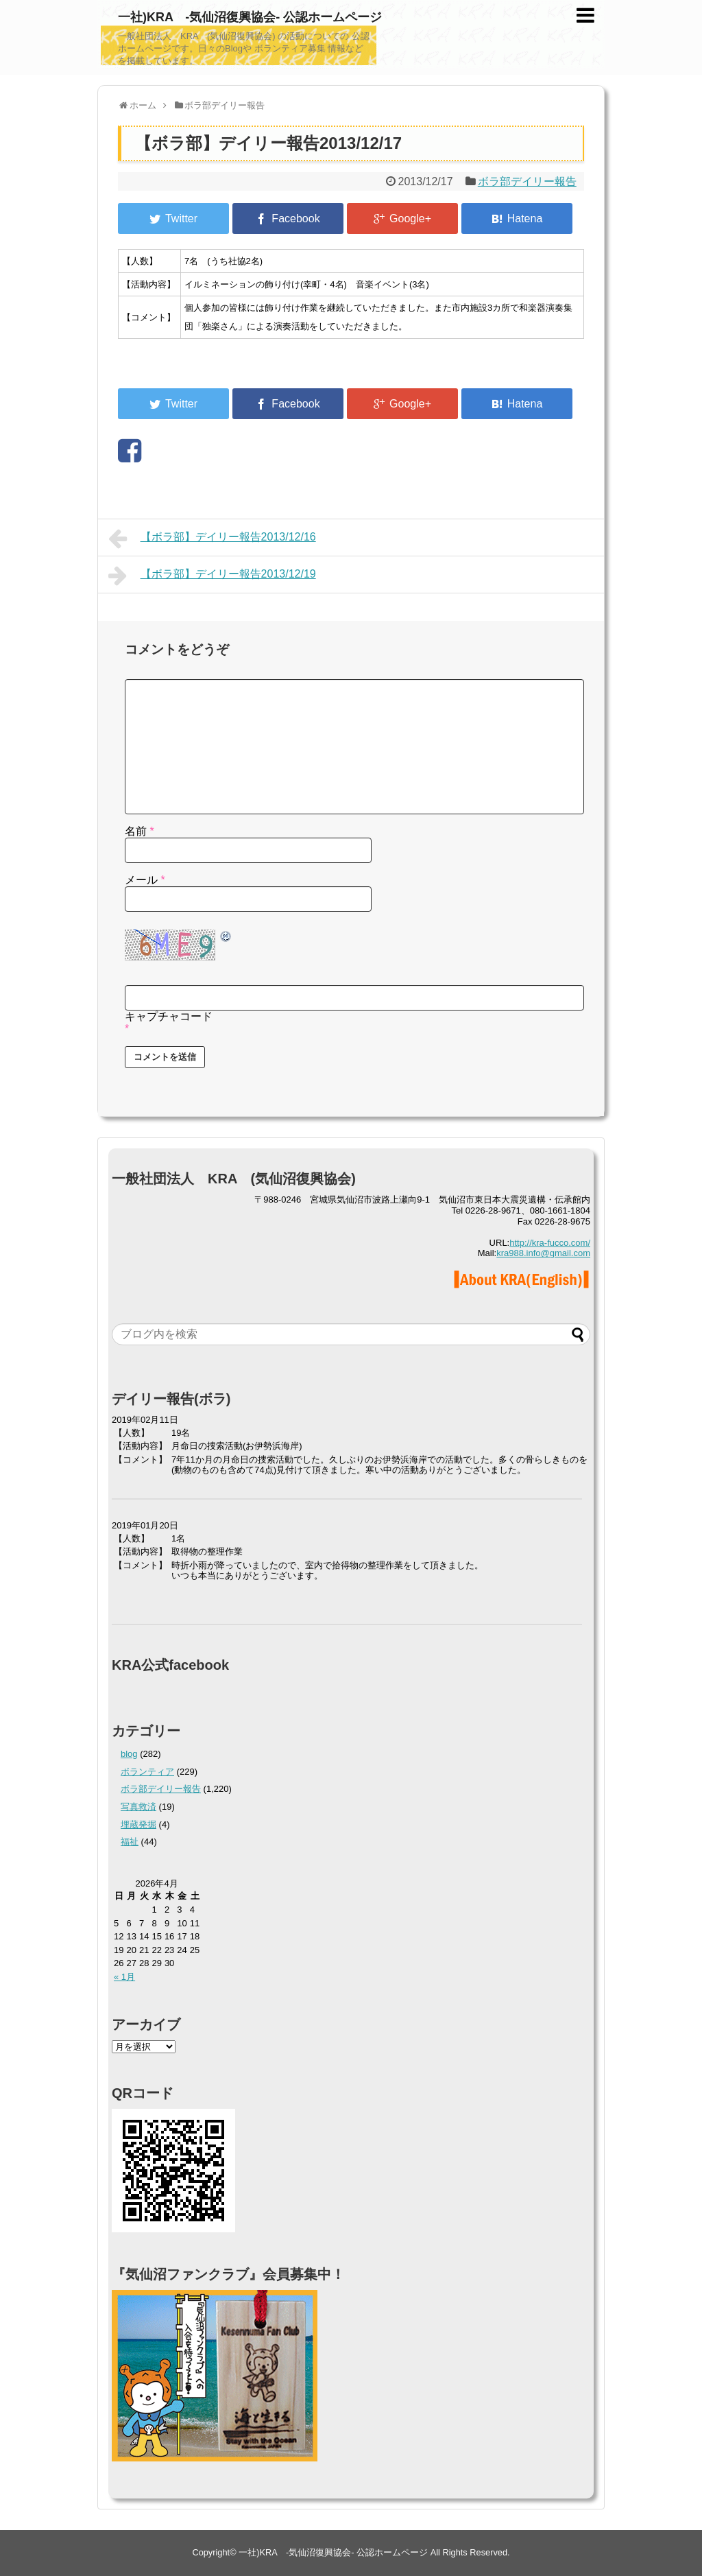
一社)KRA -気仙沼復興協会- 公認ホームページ (250, 17)
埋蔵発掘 (138, 1824)
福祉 (129, 1841)
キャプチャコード (169, 1016)
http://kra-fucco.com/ (549, 1243)
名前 (139, 831)
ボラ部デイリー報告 (527, 181)
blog (129, 1754)
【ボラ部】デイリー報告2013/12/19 (212, 576)
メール (145, 880)
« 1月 (124, 1977)
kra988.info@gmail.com (543, 1253)
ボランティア (147, 1771)
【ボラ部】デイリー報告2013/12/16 (212, 539)
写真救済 (138, 1806)
